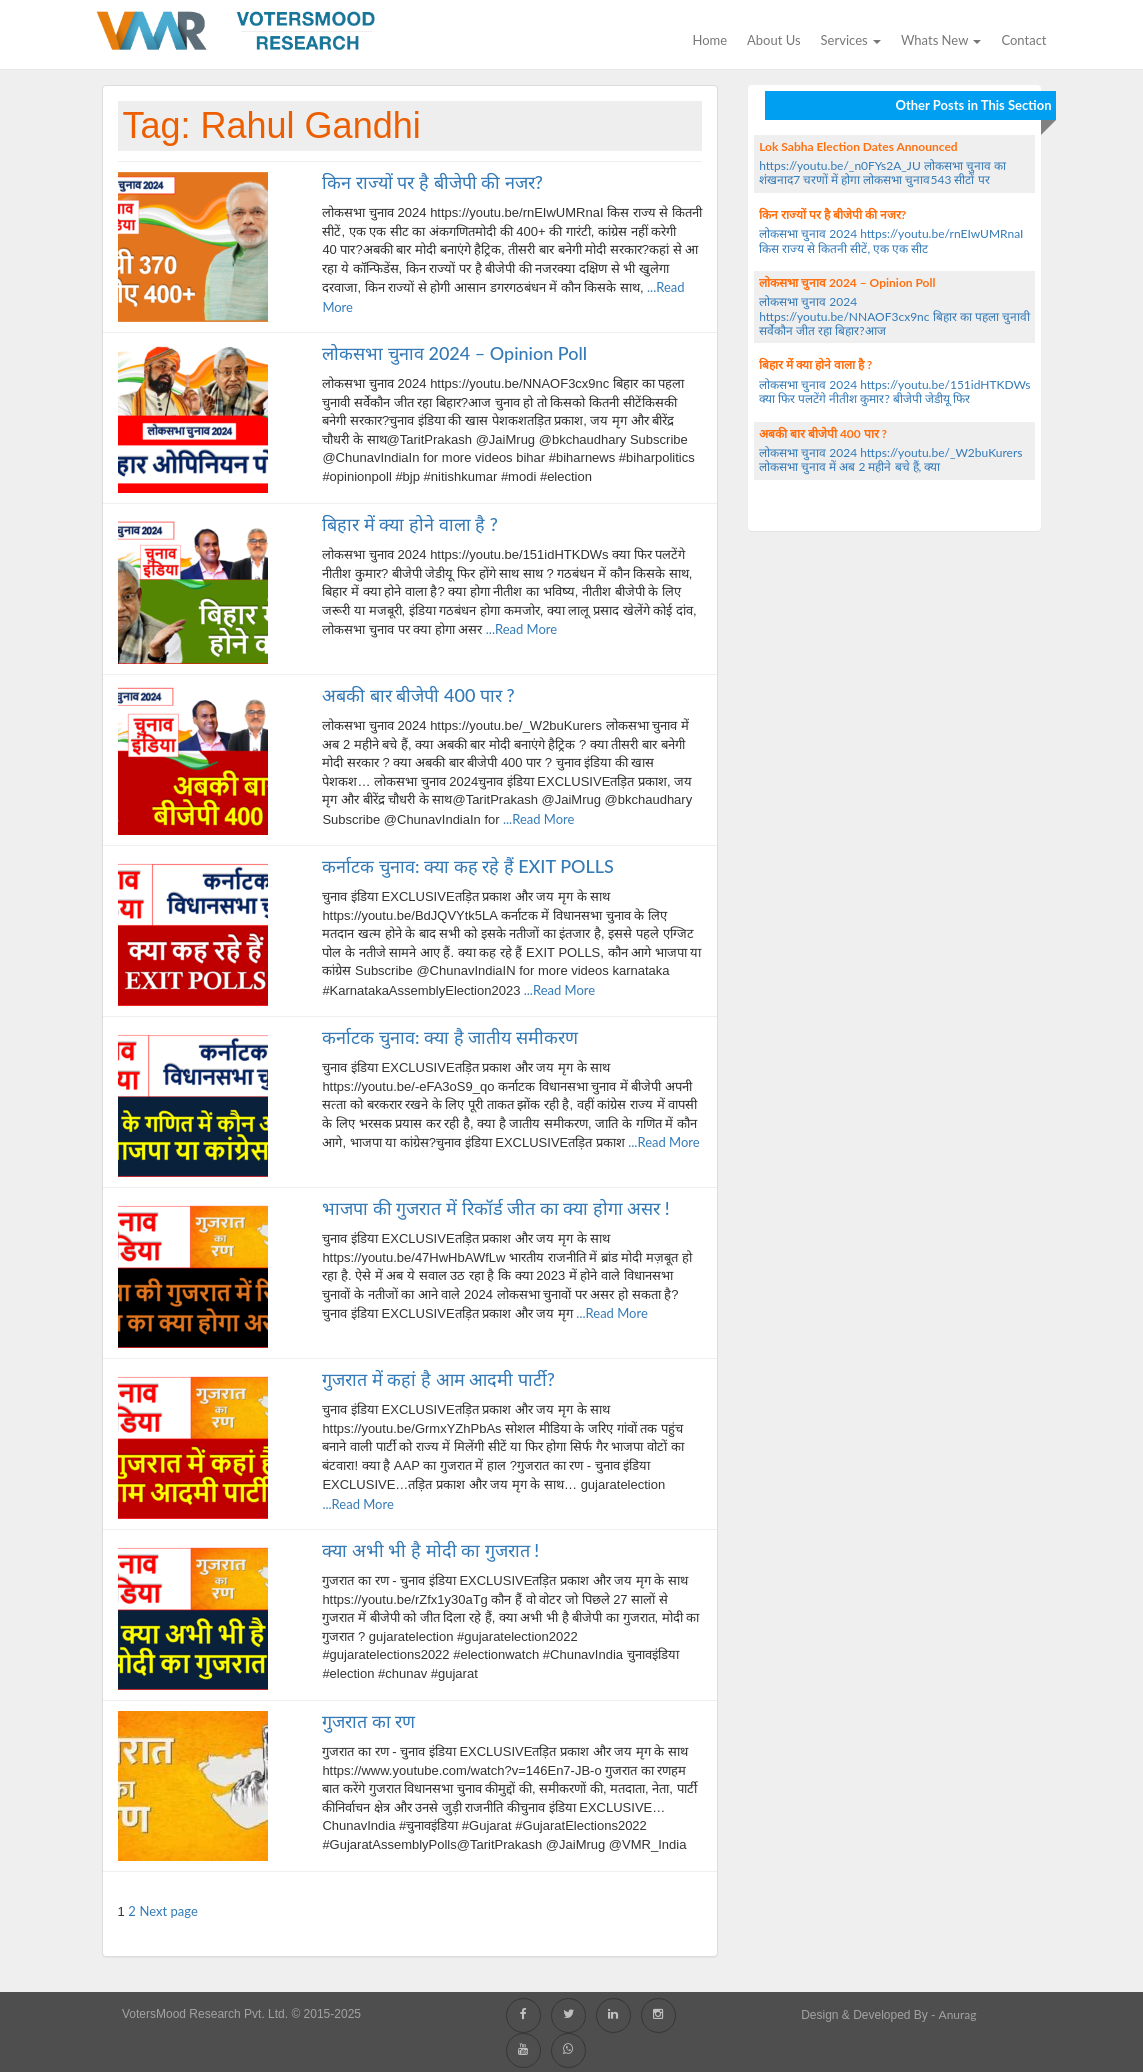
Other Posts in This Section (973, 105)
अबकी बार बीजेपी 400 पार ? (418, 695)
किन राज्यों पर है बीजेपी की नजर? (432, 182)
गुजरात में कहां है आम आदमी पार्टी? (438, 1379)
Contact (1023, 40)
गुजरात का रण (368, 1721)
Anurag (958, 2014)
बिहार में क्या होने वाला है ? (409, 524)
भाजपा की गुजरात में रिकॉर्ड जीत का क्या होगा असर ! (495, 1208)
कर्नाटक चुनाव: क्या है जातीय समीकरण (449, 1037)
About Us (774, 40)
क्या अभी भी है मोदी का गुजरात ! (430, 1550)
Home (709, 40)
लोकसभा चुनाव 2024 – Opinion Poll (454, 353)
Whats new (941, 40)
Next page (169, 1911)
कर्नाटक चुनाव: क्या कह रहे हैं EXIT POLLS (467, 866)
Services (851, 40)
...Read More (519, 629)
